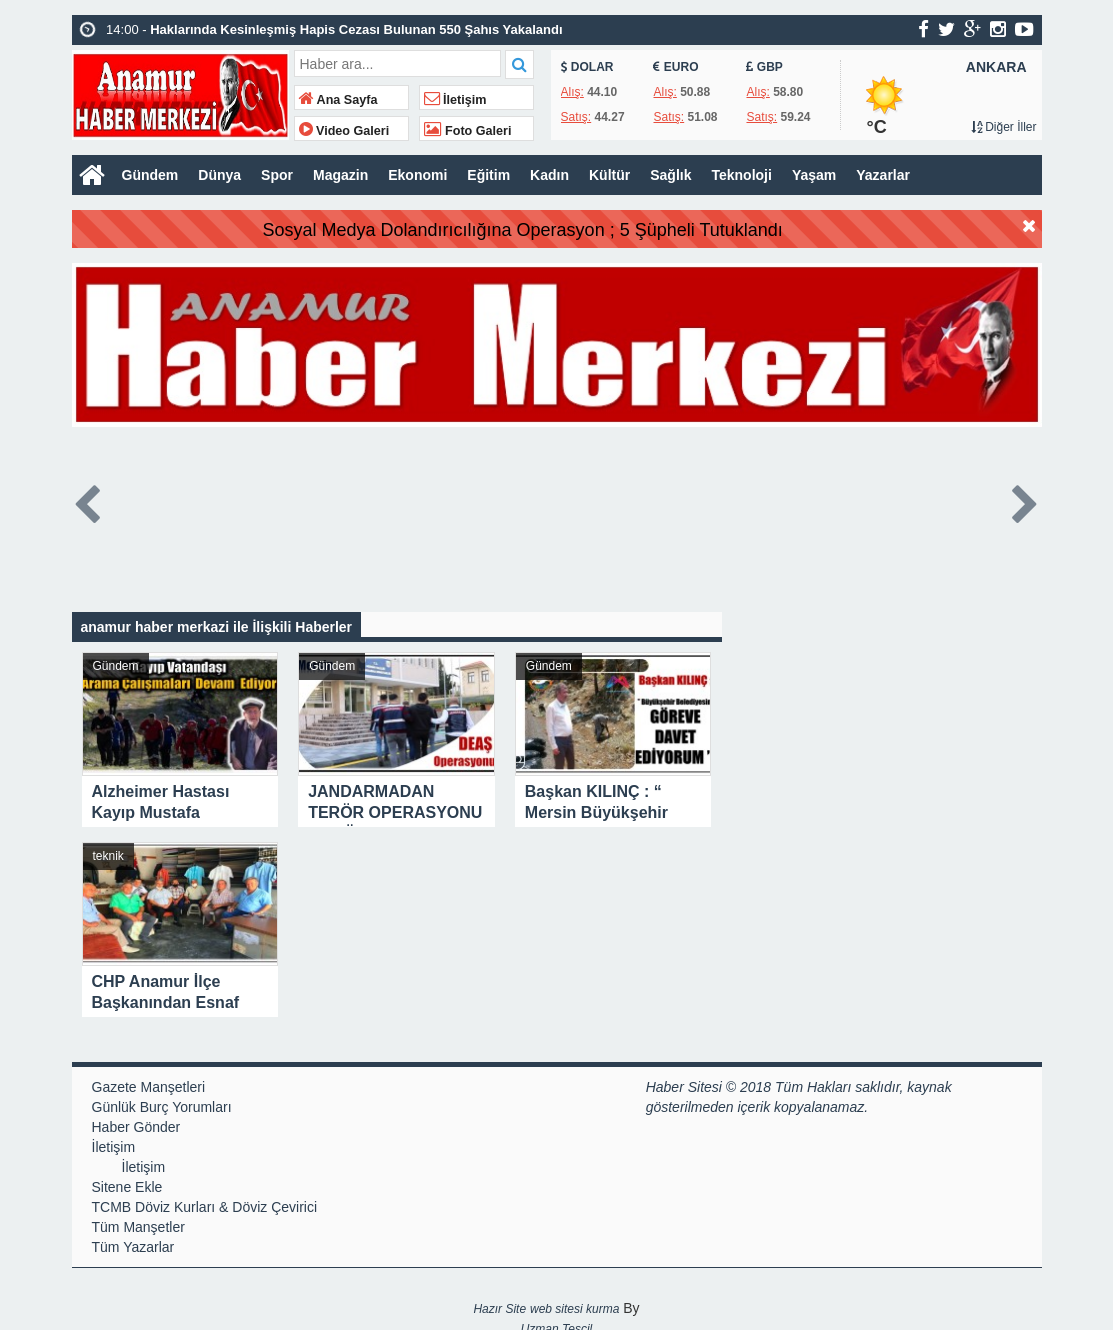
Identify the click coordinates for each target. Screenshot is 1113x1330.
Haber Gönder (136, 1127)
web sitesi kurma (574, 1309)
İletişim (455, 100)
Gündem (150, 175)
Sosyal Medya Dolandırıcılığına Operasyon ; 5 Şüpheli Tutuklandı (566, 230)
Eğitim (488, 175)
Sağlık (670, 175)
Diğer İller (1004, 127)
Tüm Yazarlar (133, 1247)
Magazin (340, 175)
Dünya (219, 175)
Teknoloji (741, 175)
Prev (88, 500)
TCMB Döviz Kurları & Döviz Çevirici (205, 1207)
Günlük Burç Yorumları (162, 1107)
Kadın (549, 175)
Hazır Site (499, 1309)
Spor (277, 175)
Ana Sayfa (338, 100)
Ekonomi (417, 175)
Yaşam (814, 175)
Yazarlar (883, 175)
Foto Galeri (468, 131)
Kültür (609, 175)
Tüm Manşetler (138, 1227)
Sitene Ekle (127, 1187)
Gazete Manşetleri (149, 1087)
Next (1026, 500)
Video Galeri (344, 131)
